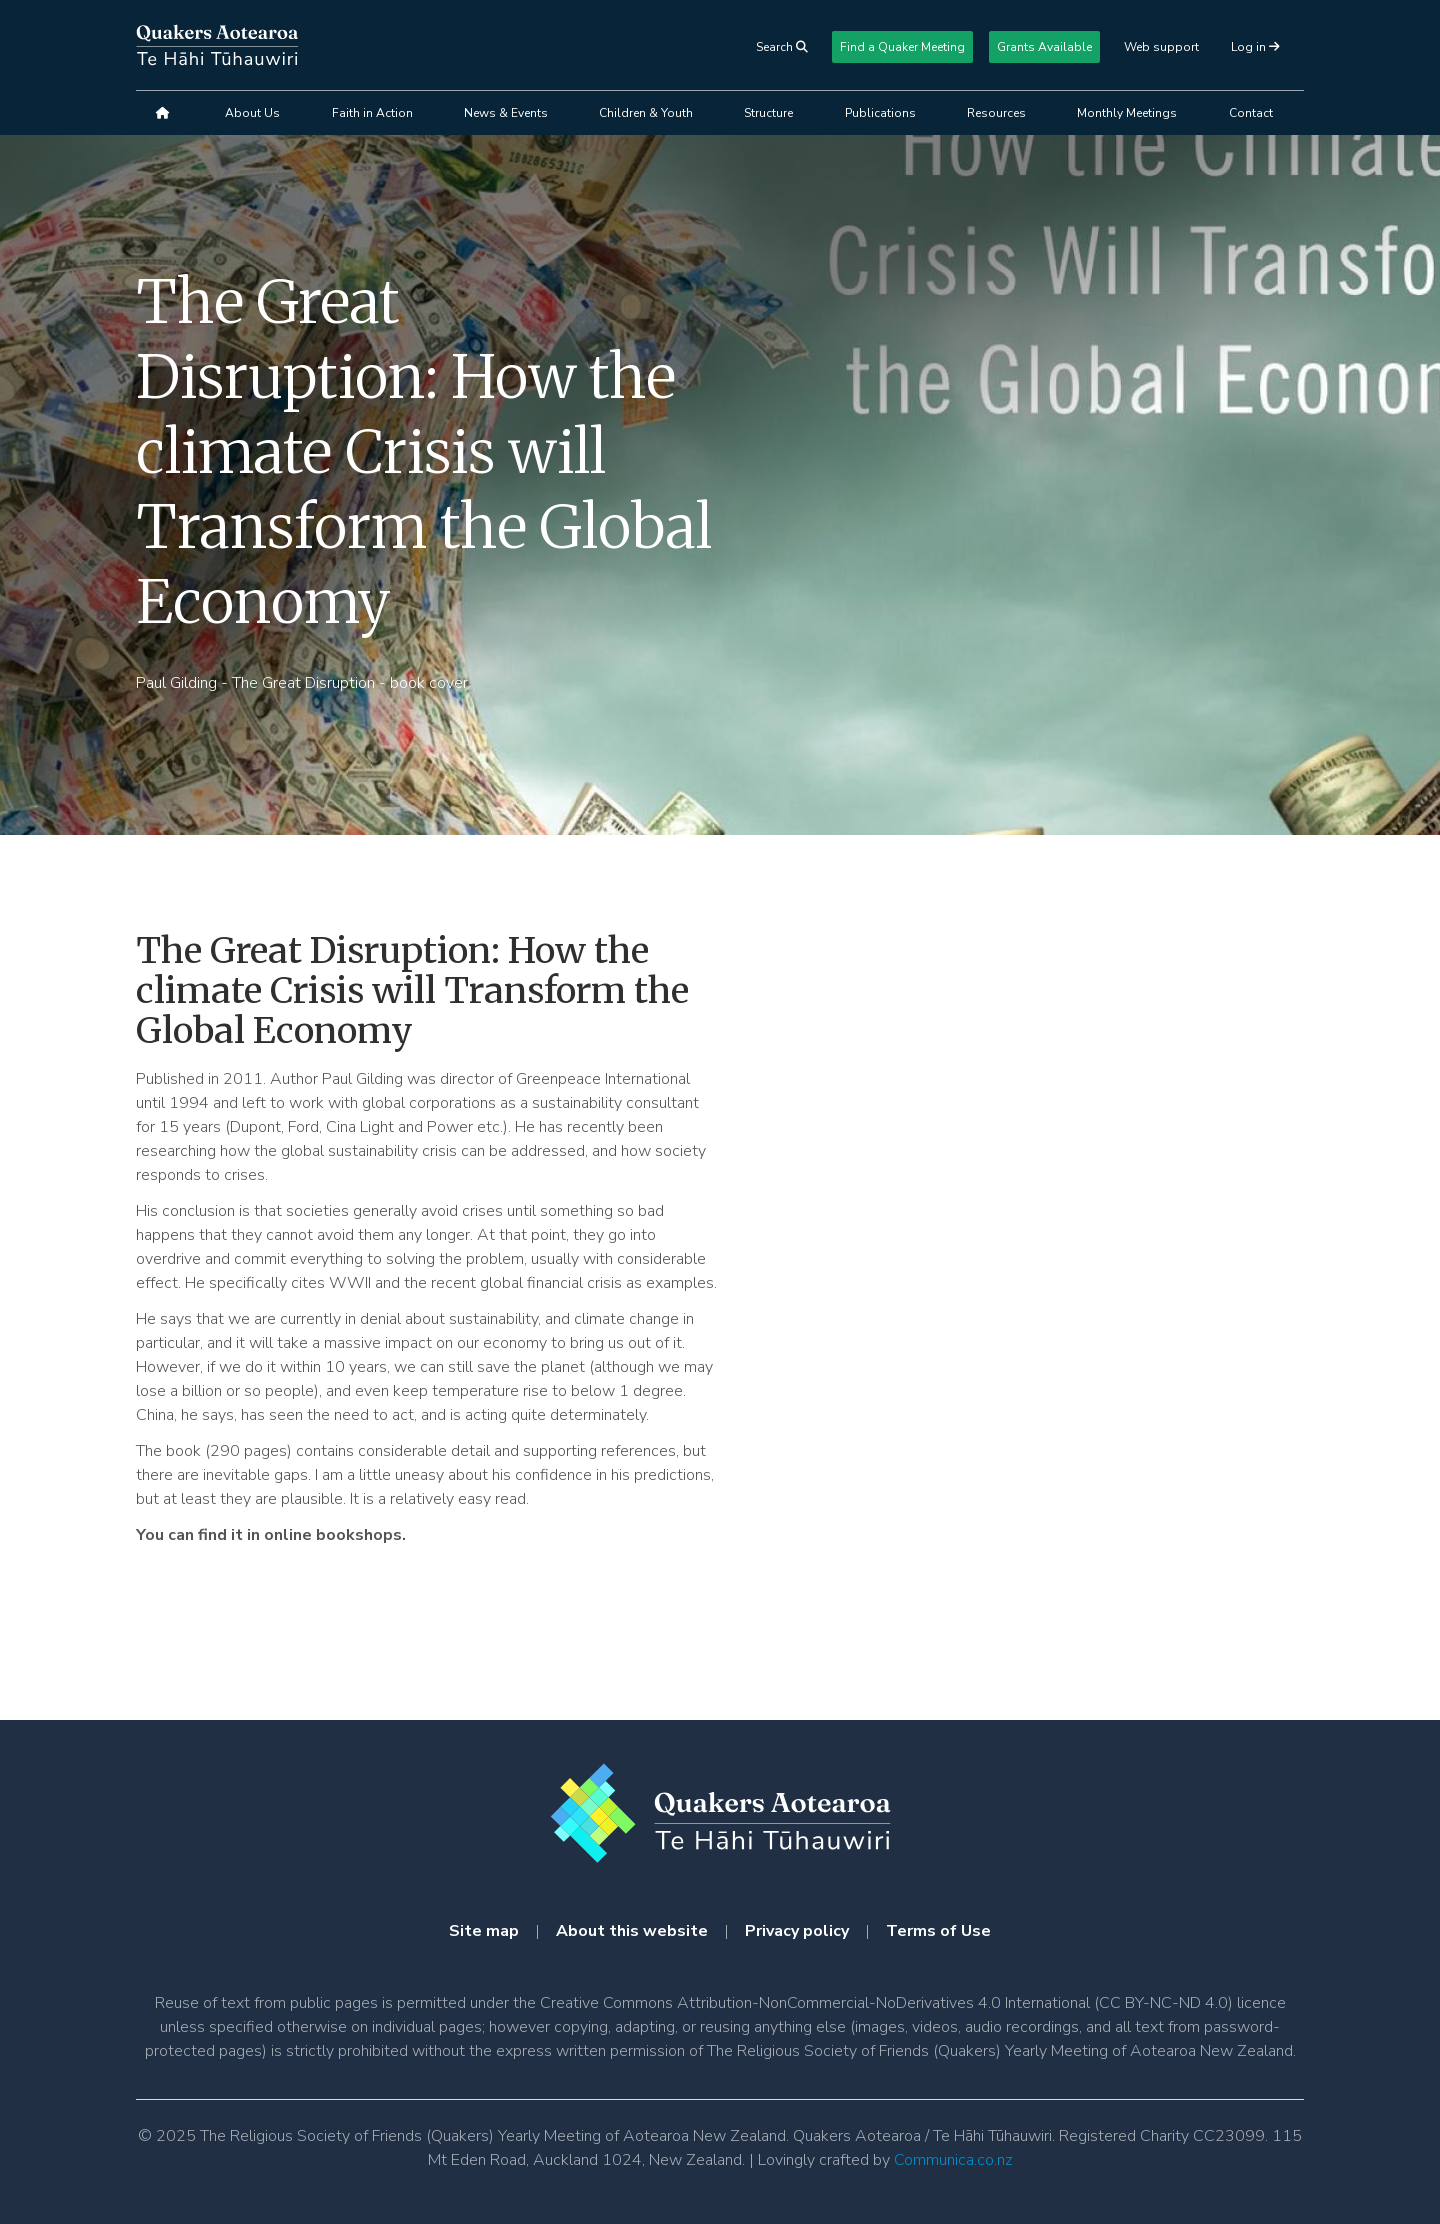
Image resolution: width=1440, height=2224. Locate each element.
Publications (880, 113)
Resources (996, 113)
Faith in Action (372, 113)
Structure (768, 113)
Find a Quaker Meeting (902, 47)
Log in (1250, 47)
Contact (1251, 113)
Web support (1161, 47)
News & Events (506, 113)
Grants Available (1044, 47)
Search (782, 47)
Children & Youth (646, 113)
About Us (252, 113)
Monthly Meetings (1127, 113)
